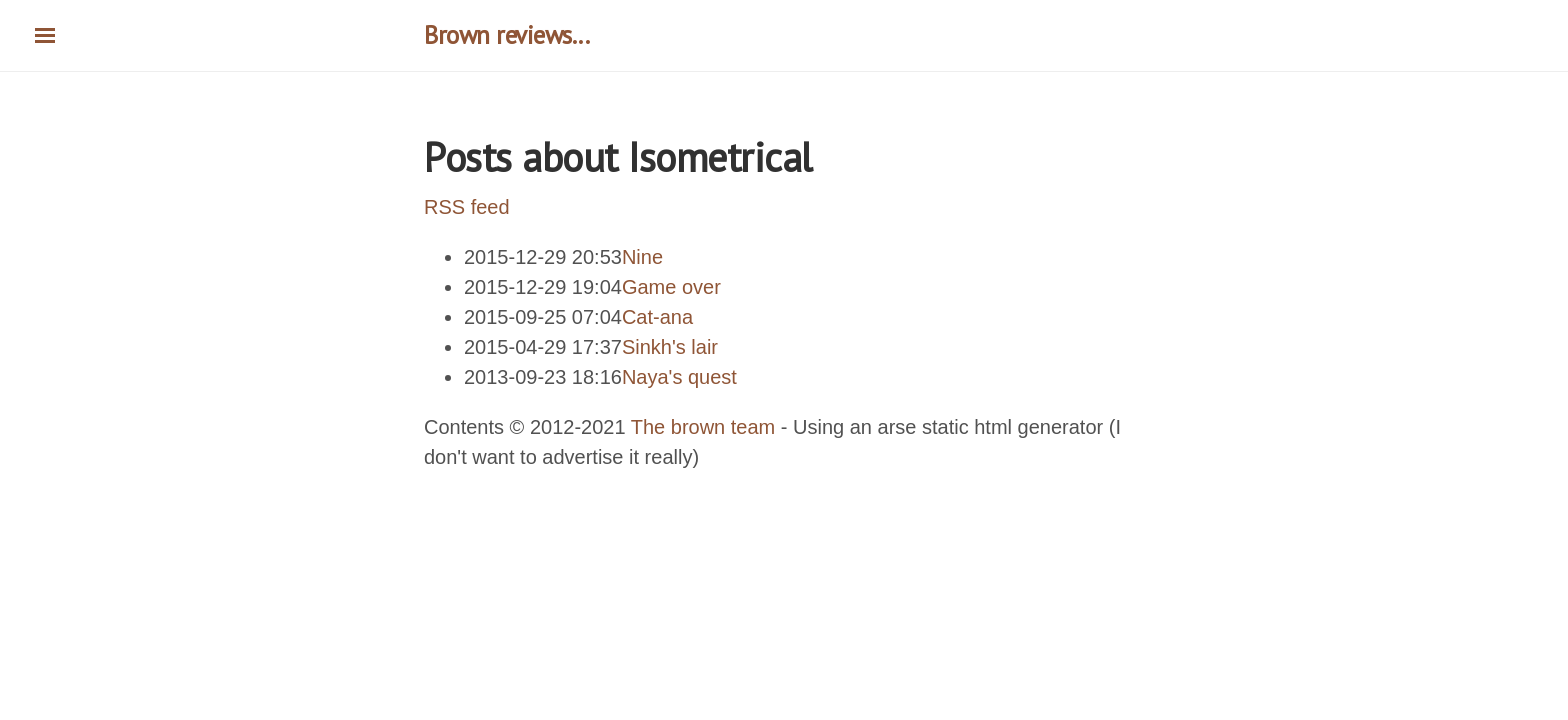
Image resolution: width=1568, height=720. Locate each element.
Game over (671, 287)
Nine (642, 257)
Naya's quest (679, 377)
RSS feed (467, 207)
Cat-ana (657, 317)
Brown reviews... (506, 35)
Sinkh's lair (670, 347)
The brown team (703, 427)
